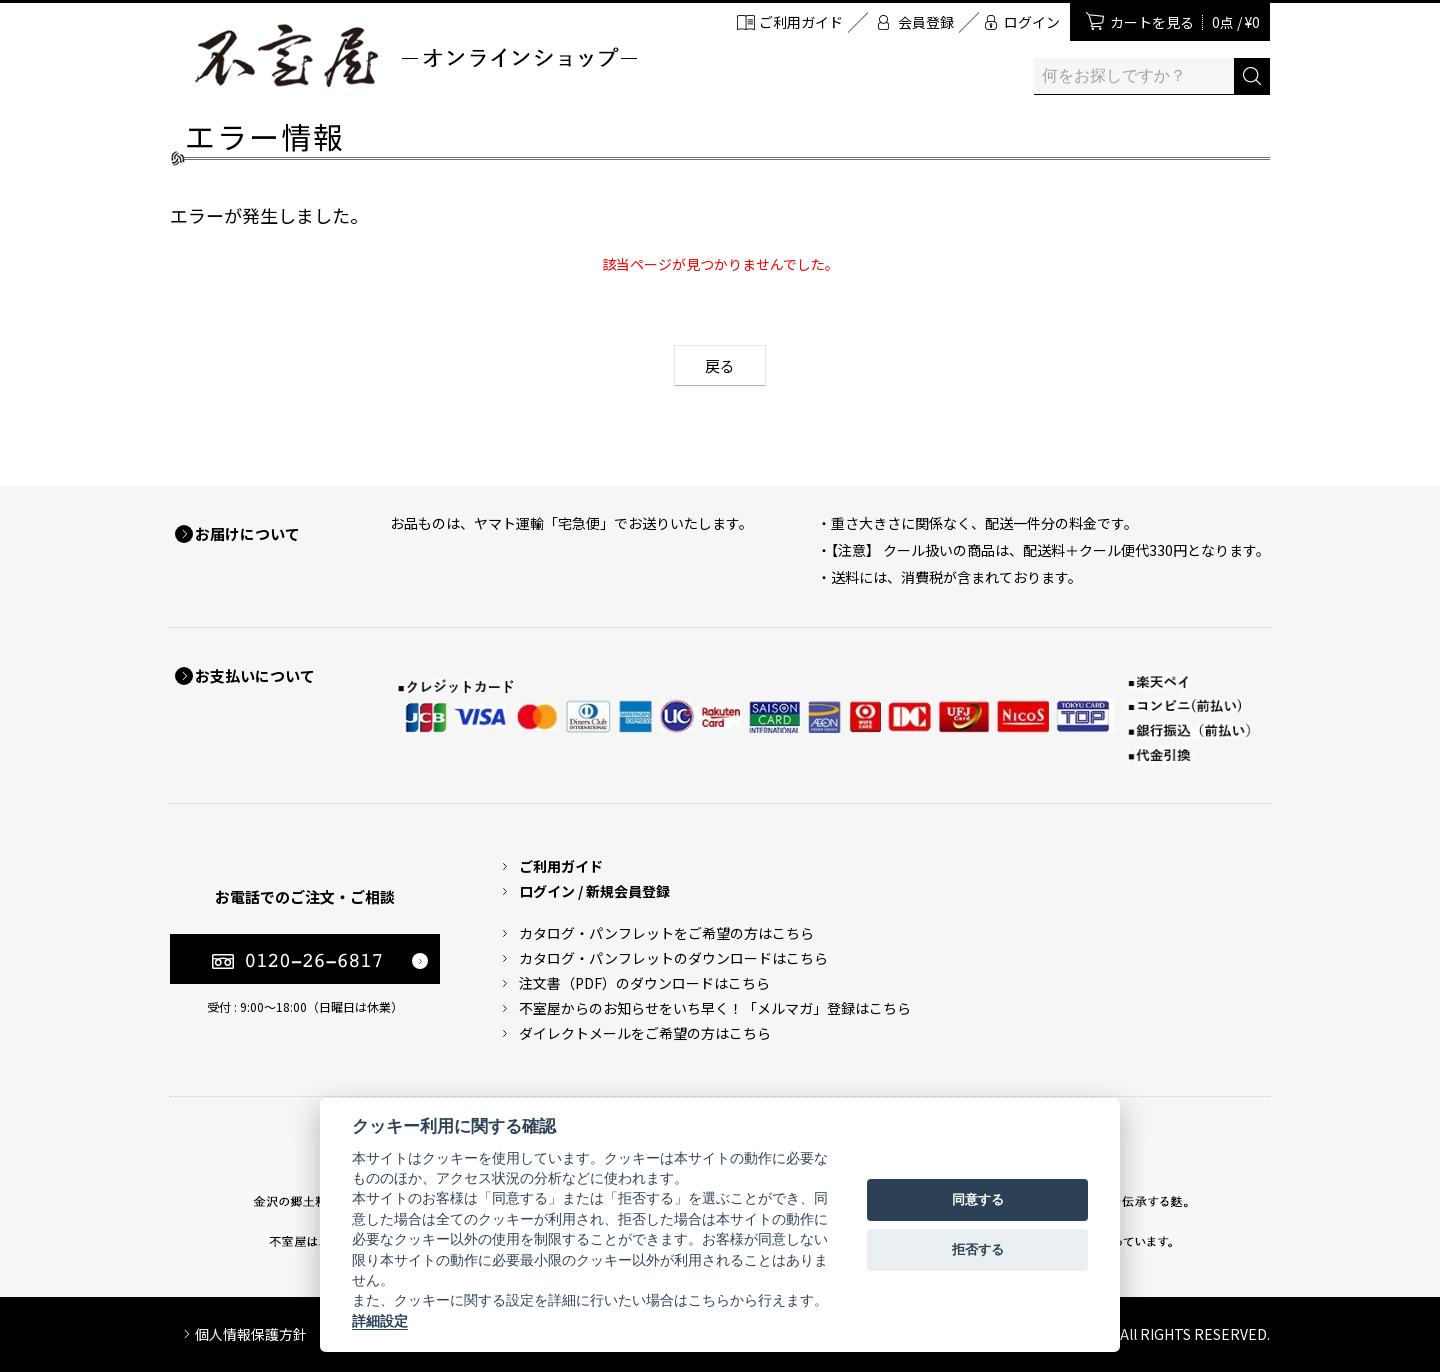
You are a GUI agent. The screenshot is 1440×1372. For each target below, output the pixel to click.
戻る (720, 365)
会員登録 (926, 22)
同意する (978, 1199)
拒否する (978, 1249)
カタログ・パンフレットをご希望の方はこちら (666, 933)
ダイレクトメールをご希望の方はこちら (645, 1033)
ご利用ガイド (801, 22)
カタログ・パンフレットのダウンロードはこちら (673, 958)
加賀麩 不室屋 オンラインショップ (415, 55)
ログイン (1032, 22)
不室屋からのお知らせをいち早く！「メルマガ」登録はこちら (715, 1008)
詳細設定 (380, 1321)
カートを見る (1185, 22)
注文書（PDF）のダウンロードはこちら (644, 983)
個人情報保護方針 (251, 1334)
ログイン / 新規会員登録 (594, 891)
